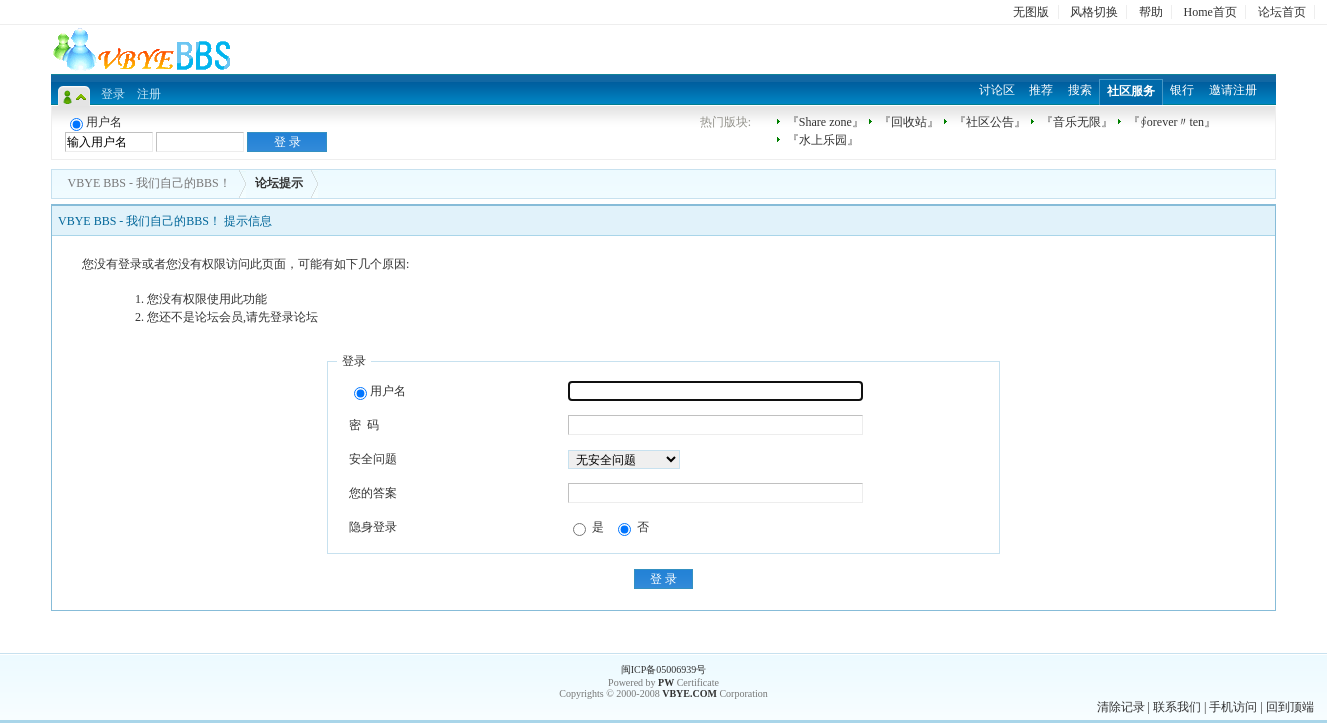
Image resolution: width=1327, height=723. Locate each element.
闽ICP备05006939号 (664, 669)
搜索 (1080, 90)
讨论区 (997, 90)
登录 (113, 94)
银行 (1182, 90)
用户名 (380, 392)
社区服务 (1131, 91)
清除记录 (1121, 707)
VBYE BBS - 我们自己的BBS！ (149, 183)
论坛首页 (1282, 12)
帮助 (1151, 12)
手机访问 (1233, 707)
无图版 (1031, 12)
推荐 (1041, 90)
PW (666, 682)
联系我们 (1177, 707)
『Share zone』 (825, 122)
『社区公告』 (990, 122)
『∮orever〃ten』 (1172, 122)
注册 (149, 94)
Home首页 (1210, 12)
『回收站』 (909, 122)
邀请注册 (1233, 90)
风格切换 (1094, 12)
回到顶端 (1290, 707)
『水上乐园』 (823, 140)
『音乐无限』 (1077, 122)
